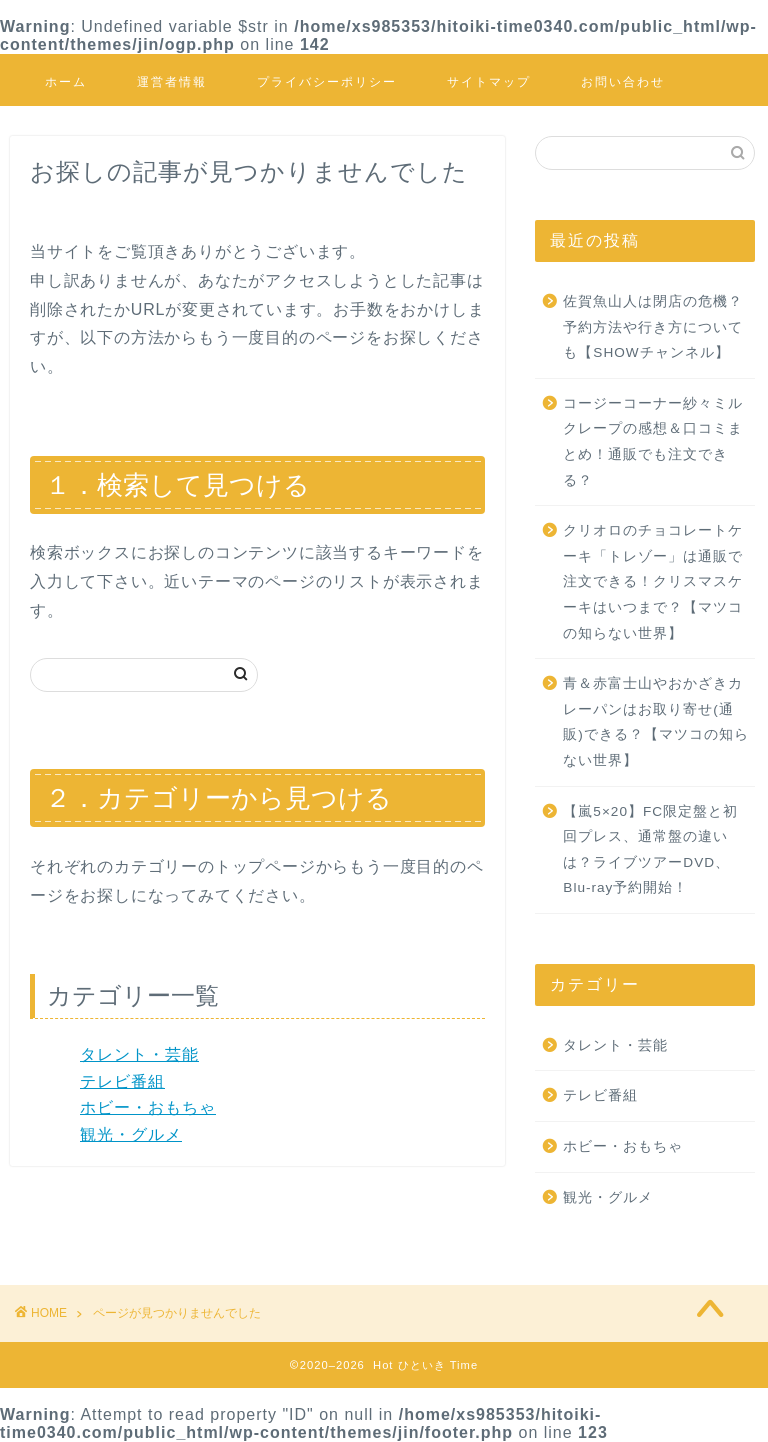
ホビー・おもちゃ (148, 1107)
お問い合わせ (623, 81)
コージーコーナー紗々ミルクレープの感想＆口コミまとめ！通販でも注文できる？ (653, 442)
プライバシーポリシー (327, 81)
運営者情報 (172, 81)
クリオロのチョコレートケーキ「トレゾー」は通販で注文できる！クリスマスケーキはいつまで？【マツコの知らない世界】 (653, 581)
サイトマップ (489, 81)
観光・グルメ (131, 1134)
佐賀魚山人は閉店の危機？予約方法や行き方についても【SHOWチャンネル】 (653, 327)
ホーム (66, 81)
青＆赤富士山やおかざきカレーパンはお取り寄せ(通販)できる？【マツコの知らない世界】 (656, 722)
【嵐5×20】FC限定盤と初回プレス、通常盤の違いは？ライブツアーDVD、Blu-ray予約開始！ (650, 850)
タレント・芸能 (139, 1054)
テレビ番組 (122, 1081)
